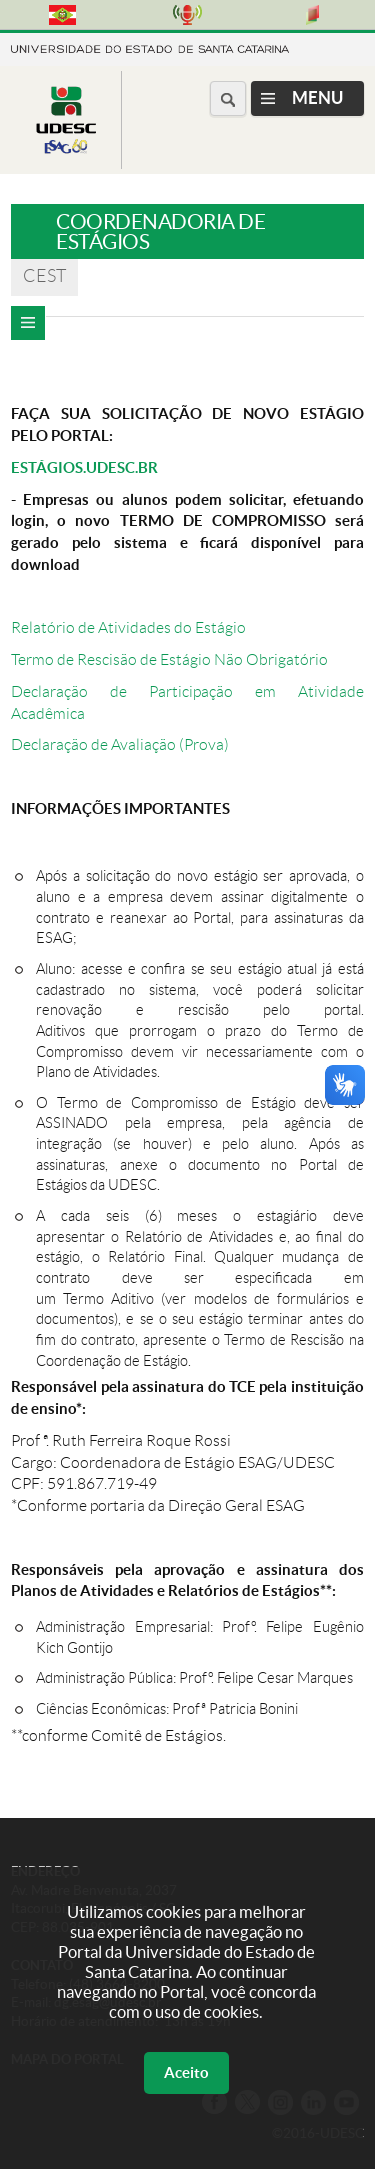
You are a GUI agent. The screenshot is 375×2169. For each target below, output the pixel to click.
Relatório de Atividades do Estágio (128, 627)
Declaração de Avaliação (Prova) (120, 744)
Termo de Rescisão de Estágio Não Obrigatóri (165, 659)
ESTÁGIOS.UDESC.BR (84, 467)
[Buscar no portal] (228, 98)
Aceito (186, 2072)
